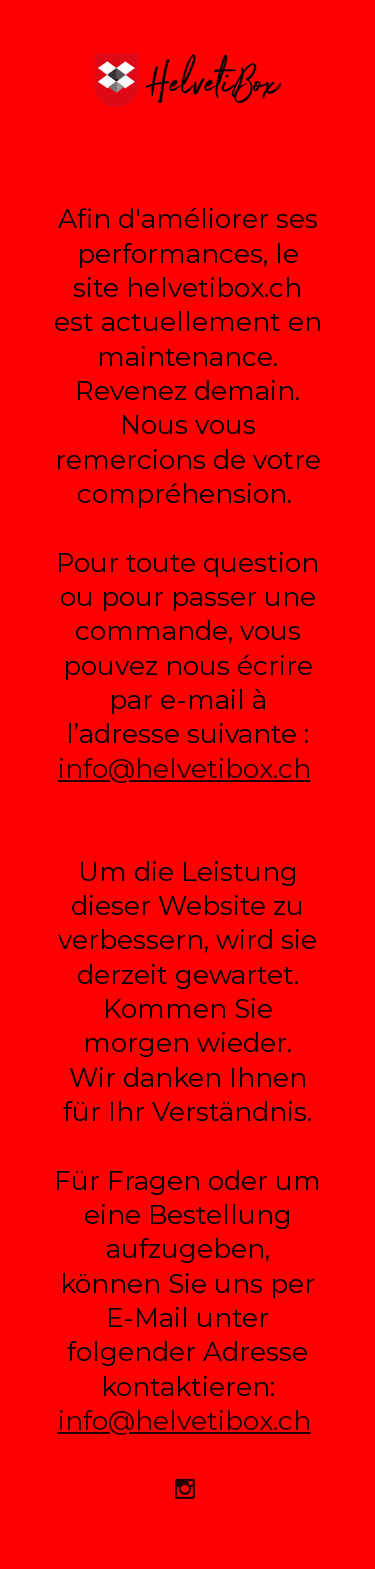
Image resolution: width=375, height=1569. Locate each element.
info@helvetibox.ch (184, 768)
